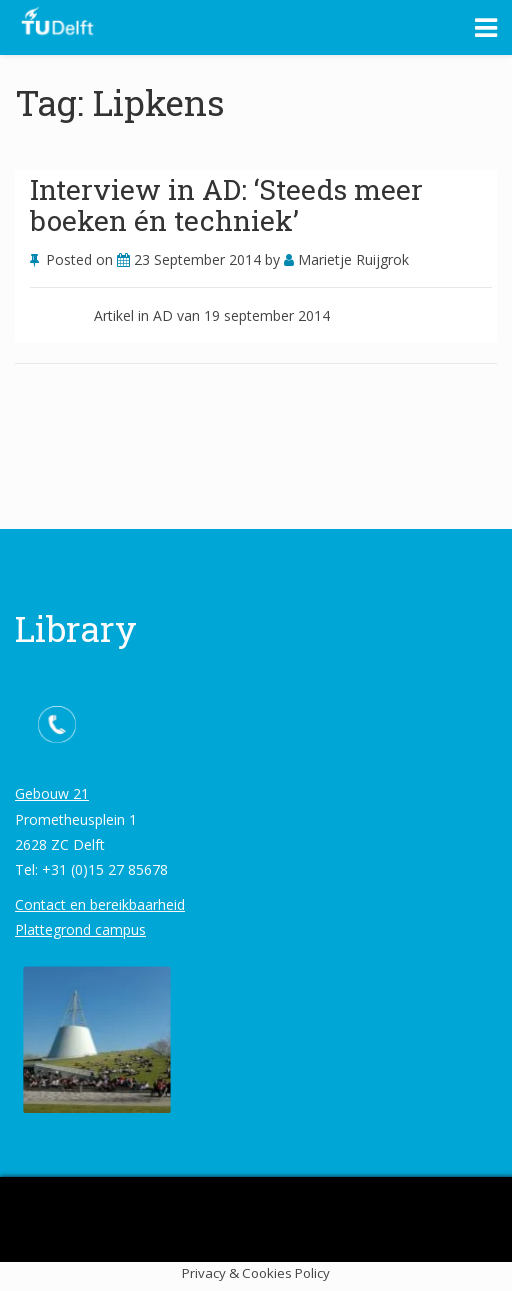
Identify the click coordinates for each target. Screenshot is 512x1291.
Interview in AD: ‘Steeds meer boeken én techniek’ (226, 205)
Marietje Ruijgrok (346, 259)
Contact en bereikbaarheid (100, 904)
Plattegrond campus (80, 929)
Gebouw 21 (52, 793)
